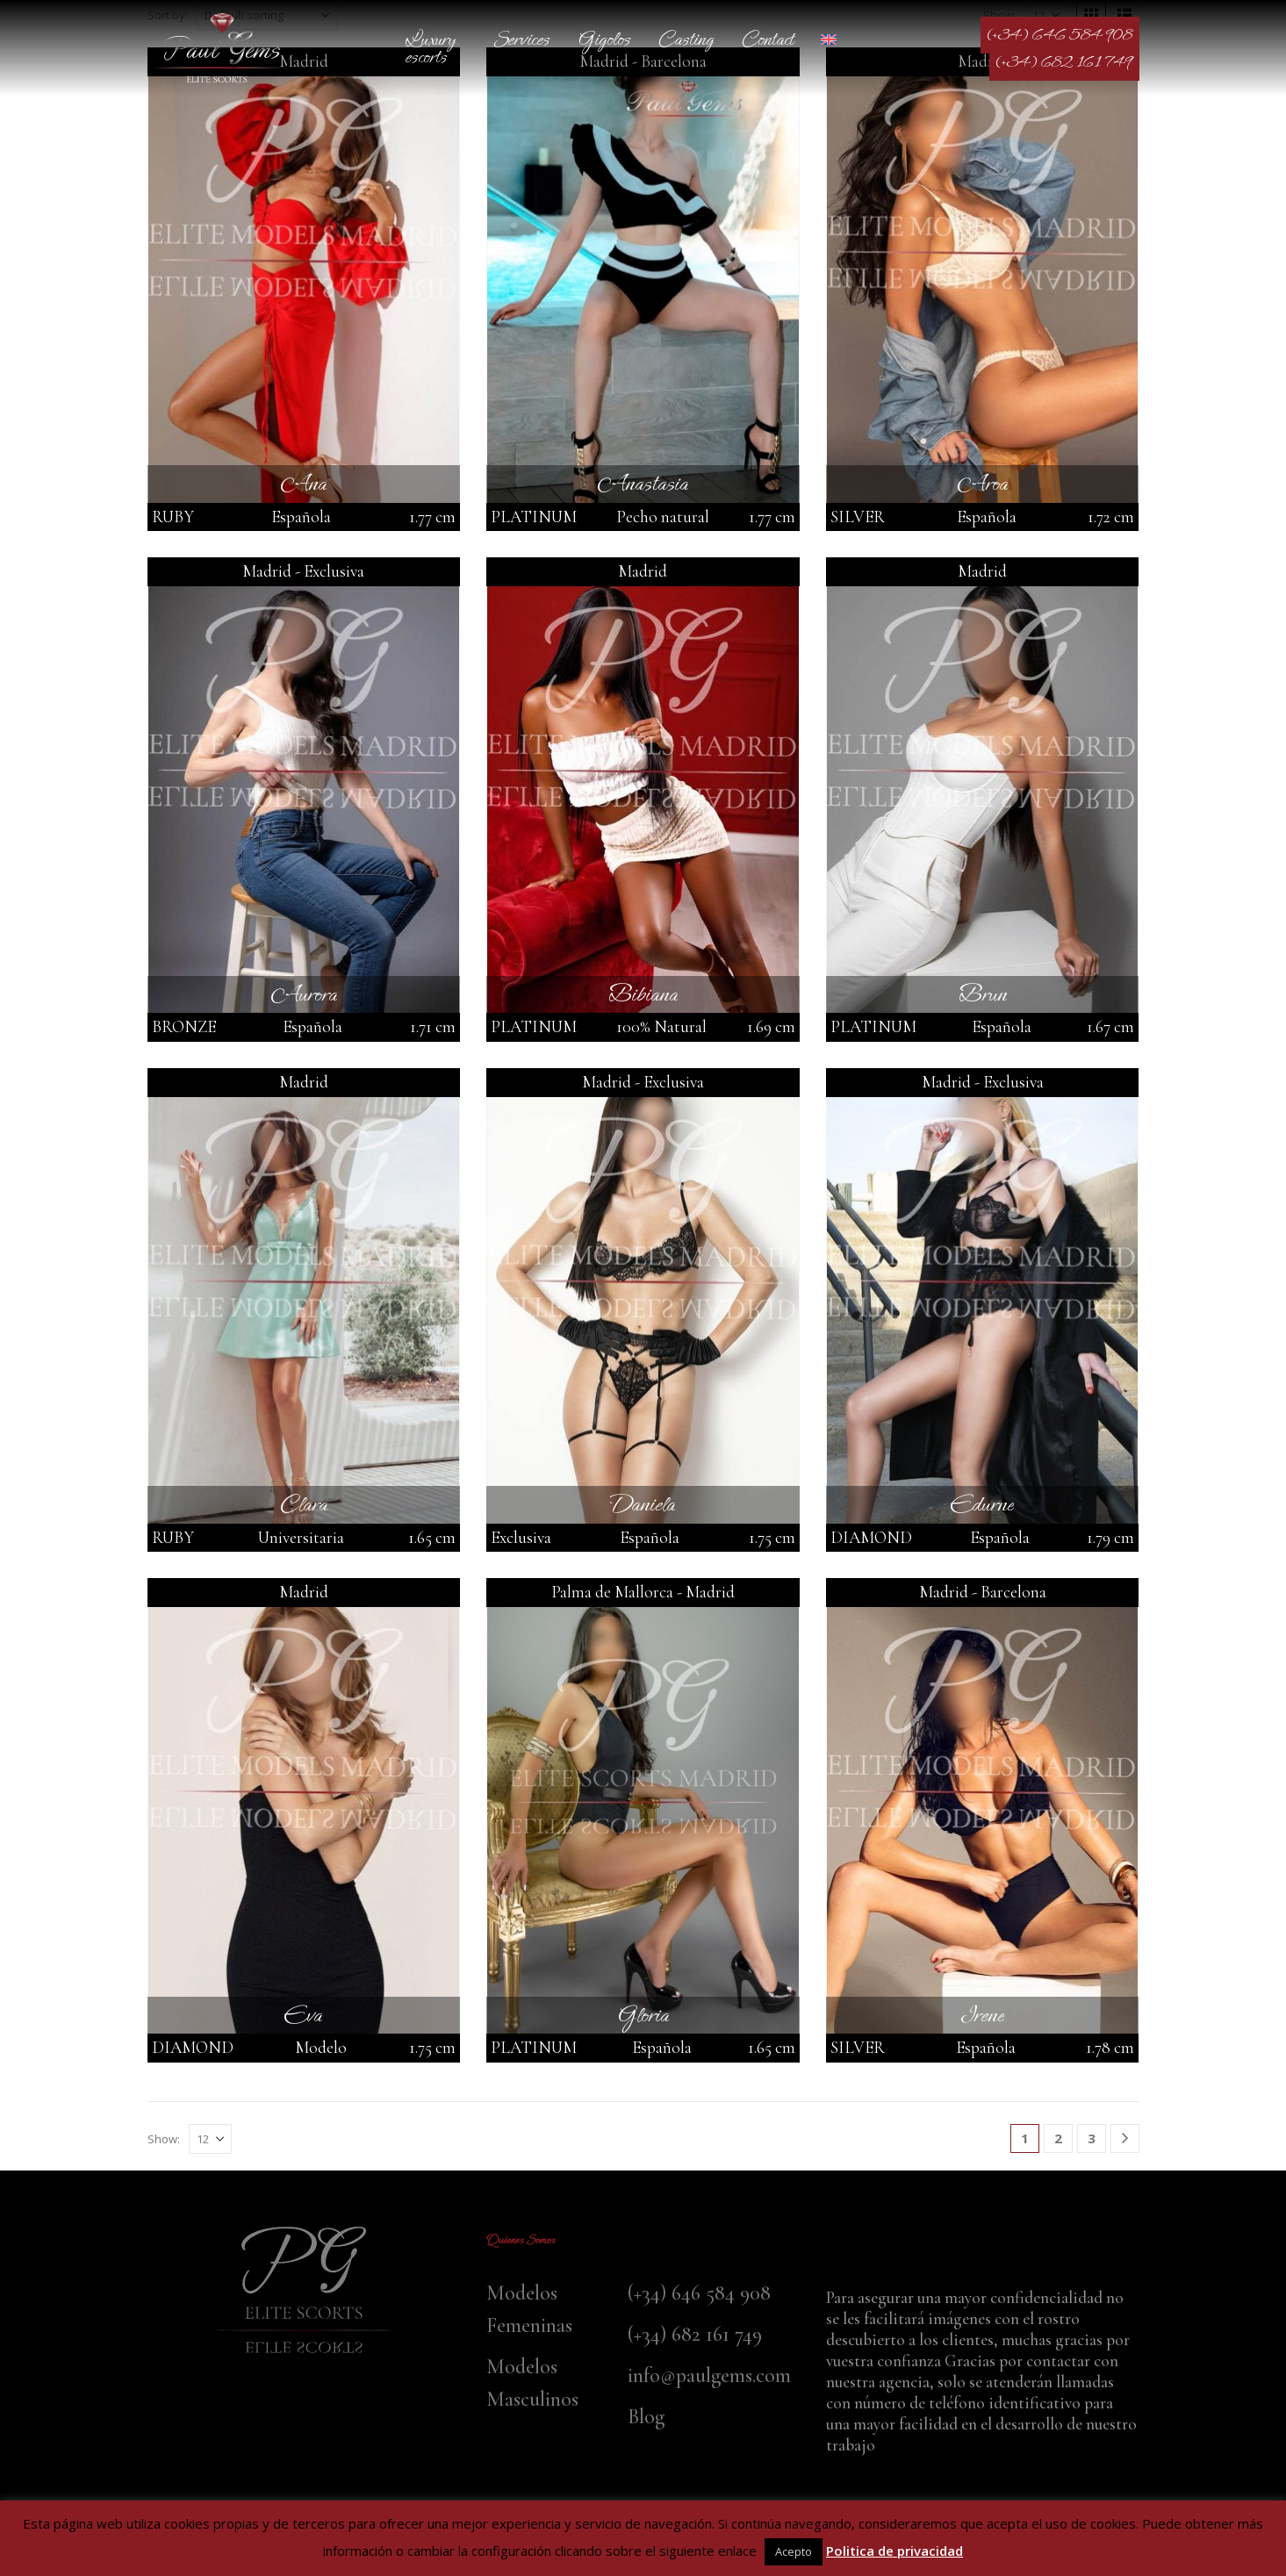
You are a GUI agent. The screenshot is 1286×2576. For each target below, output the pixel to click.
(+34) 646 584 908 (1060, 35)
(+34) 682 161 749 (1064, 62)
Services (521, 39)
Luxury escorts (430, 48)
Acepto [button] (793, 2551)
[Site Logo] (222, 48)
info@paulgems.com (709, 2375)
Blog (646, 2416)
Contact (767, 39)
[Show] (210, 2139)
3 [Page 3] (1092, 2138)
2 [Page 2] (1058, 2138)
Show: (163, 2139)
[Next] (1124, 2138)
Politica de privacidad (894, 2550)
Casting (685, 39)
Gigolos (603, 39)
